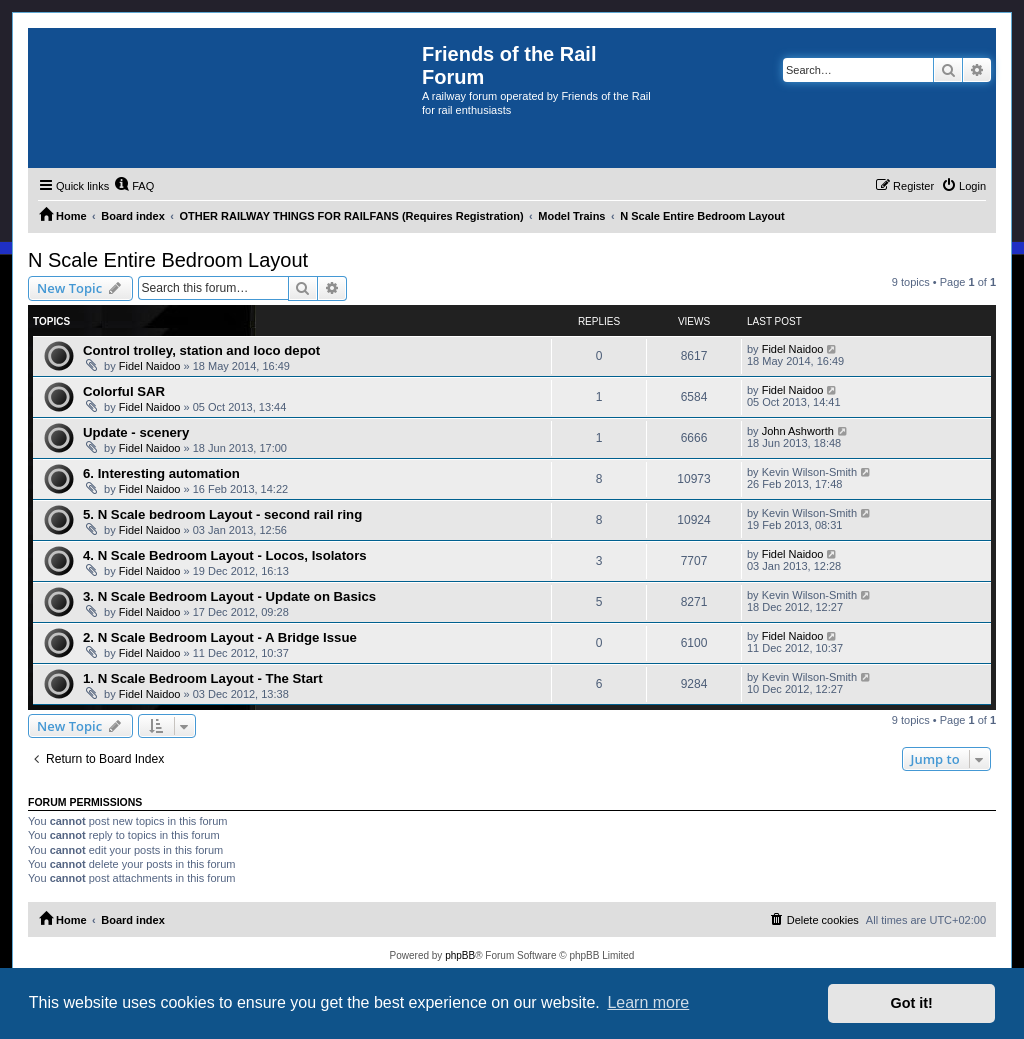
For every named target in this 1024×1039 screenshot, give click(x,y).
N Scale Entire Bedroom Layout (168, 260)
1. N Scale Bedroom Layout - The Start (203, 678)
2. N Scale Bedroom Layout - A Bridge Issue (220, 637)
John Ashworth (798, 431)
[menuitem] (134, 186)
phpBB (460, 955)
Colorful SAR (124, 391)
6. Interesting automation (161, 473)
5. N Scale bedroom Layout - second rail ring (222, 514)
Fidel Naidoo (150, 366)
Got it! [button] (912, 1003)
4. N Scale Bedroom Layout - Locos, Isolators (225, 555)
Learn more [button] (648, 1002)
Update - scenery (136, 432)
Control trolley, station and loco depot (201, 350)
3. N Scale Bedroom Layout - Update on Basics (229, 596)
